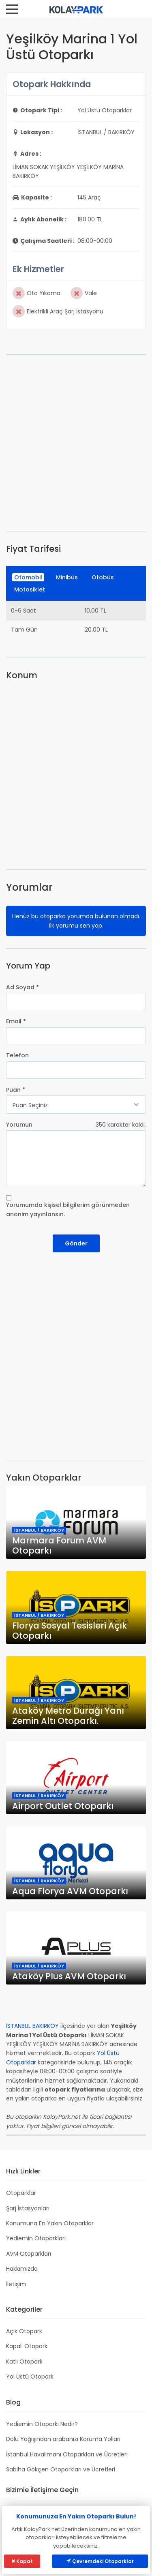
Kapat (22, 2561)
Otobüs (103, 577)
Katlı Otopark (24, 2361)
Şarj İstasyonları (27, 2208)
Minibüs (67, 577)
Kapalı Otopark (26, 2346)
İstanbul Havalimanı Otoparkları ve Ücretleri (67, 2454)
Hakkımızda (22, 2269)
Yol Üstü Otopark (30, 2376)
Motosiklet (29, 589)
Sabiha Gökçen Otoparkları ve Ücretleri (60, 2469)
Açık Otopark (24, 2331)
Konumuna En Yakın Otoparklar (50, 2223)
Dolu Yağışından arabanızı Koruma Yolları (63, 2439)
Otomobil (28, 577)
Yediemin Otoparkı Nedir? (42, 2424)
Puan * (15, 1090)
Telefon (17, 1055)
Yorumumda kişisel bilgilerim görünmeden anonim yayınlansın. (68, 1209)
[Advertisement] (76, 443)
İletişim (16, 2284)
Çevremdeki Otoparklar (100, 2561)
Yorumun (19, 1125)
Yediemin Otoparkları (36, 2238)
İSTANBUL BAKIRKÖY (32, 2026)
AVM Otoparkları (28, 2254)
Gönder (76, 1243)
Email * (16, 1021)
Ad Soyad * (22, 987)
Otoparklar (21, 2193)
